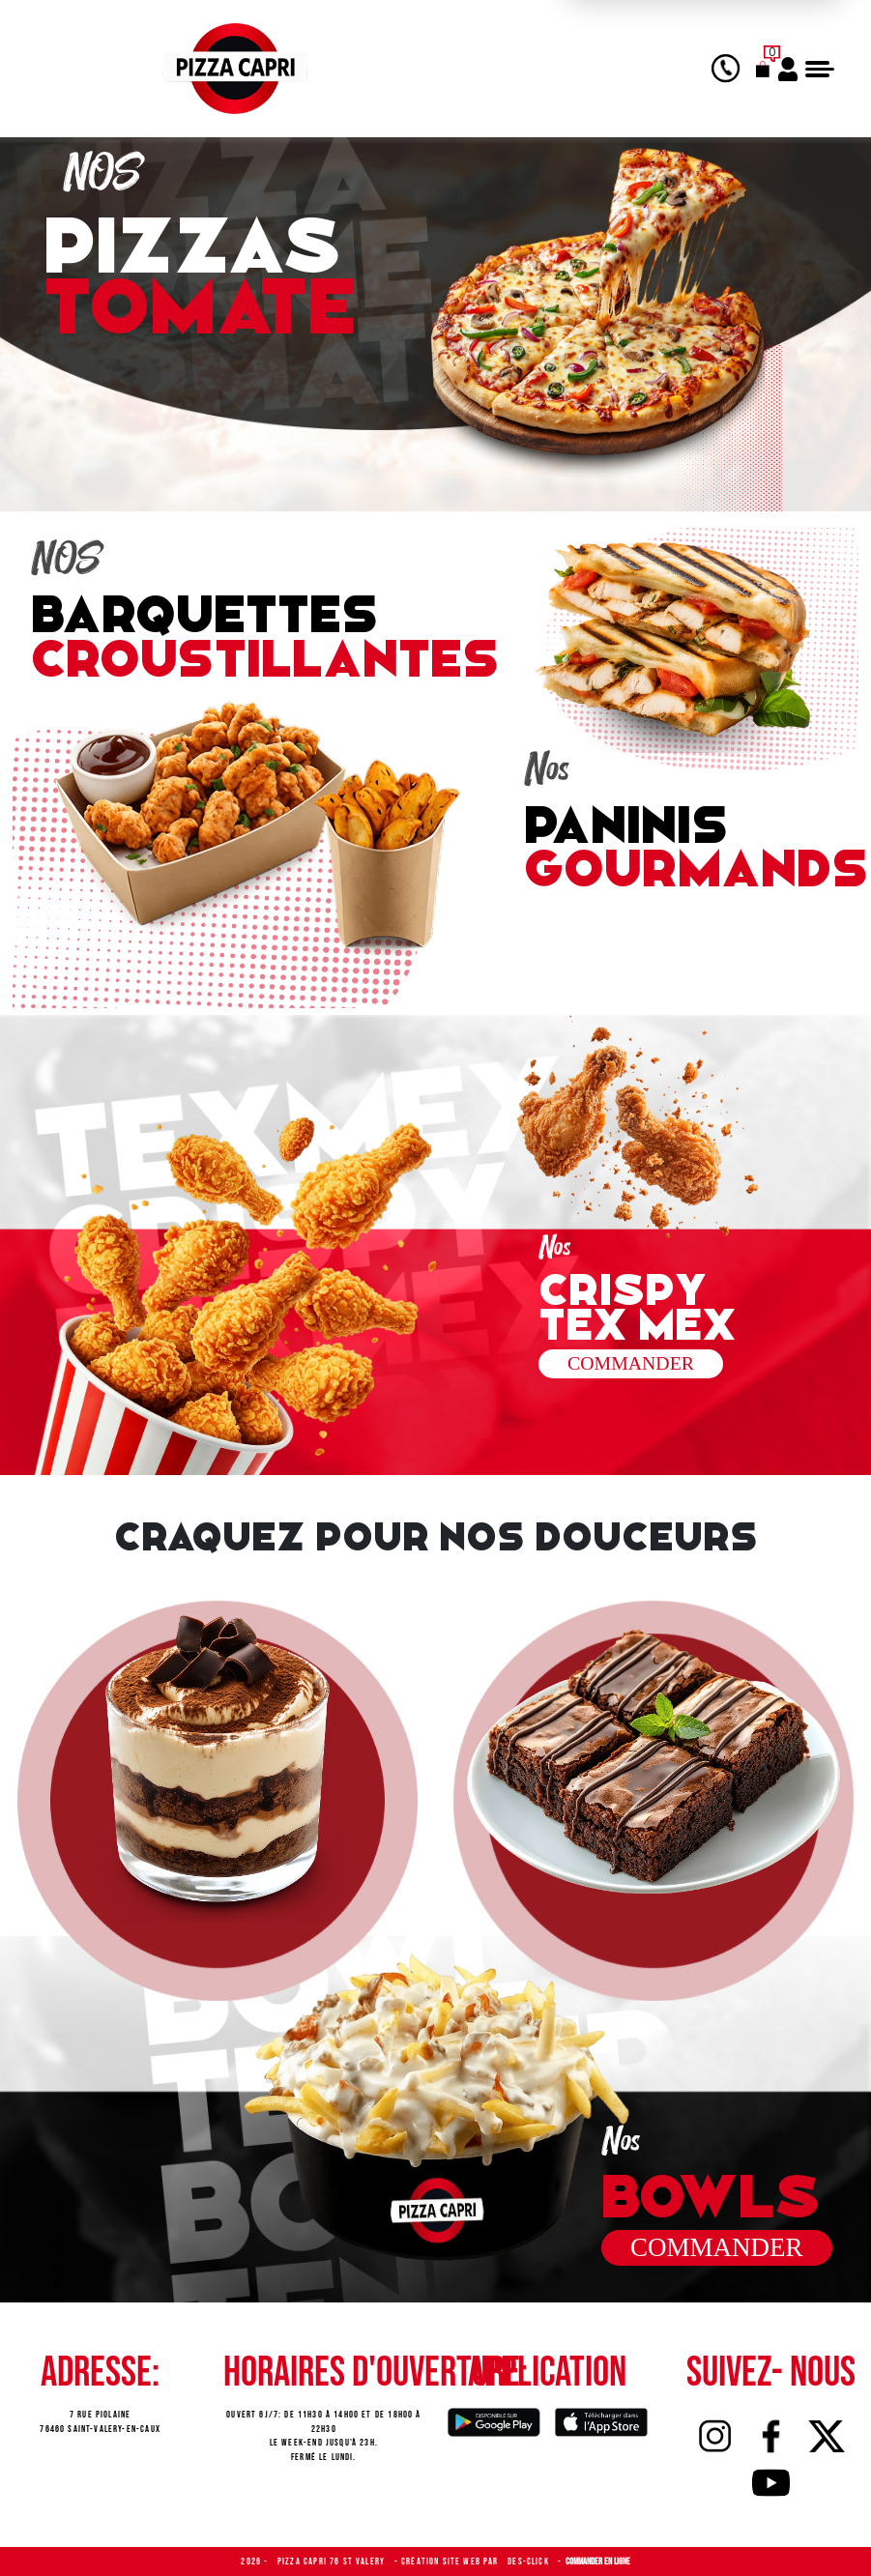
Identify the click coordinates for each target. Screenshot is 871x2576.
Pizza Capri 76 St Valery (332, 2561)
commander (716, 2247)
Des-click (530, 2561)
